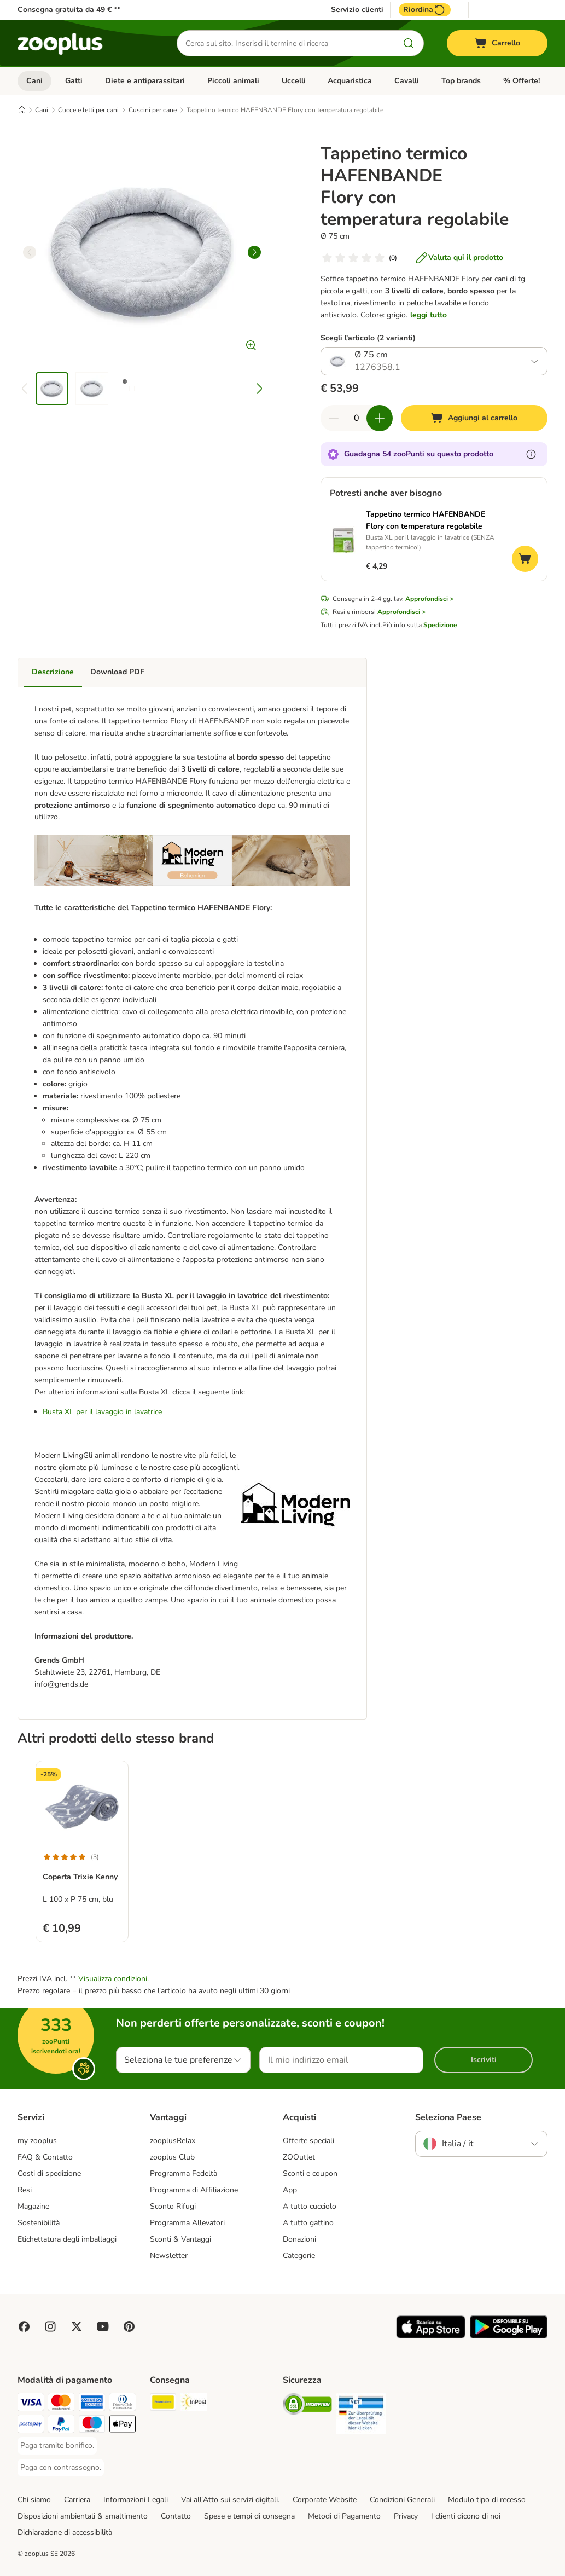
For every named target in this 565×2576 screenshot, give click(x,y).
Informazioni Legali (135, 2499)
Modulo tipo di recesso (487, 2499)
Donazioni (299, 2239)
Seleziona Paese (448, 2117)
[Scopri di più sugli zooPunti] (531, 454)
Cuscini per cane (153, 110)
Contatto (176, 2516)
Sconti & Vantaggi (180, 2239)
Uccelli (294, 81)
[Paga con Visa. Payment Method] (31, 2404)
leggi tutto (428, 315)
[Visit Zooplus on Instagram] (50, 2326)
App (290, 2190)
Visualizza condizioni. (113, 1978)
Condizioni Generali (402, 2499)
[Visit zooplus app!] (430, 2336)
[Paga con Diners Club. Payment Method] (122, 2404)
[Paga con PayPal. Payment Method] (61, 2425)
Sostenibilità (39, 2223)
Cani (34, 81)
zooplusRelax (172, 2140)
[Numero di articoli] (356, 418)
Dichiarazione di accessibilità (65, 2532)
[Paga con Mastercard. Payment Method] (61, 2404)
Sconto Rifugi (173, 2206)
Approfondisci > (429, 598)
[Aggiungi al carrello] (474, 418)
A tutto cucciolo (309, 2206)
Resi (25, 2190)
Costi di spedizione (49, 2173)
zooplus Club (172, 2157)
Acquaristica (350, 81)
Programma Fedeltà (183, 2173)
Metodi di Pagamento (344, 2516)
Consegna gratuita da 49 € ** (69, 9)
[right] (254, 252)
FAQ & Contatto (45, 2157)
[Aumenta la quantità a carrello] (379, 418)
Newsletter (169, 2255)
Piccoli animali (233, 81)
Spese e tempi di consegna (249, 2516)
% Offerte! (521, 81)
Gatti (74, 81)
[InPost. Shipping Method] (193, 2404)
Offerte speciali (308, 2140)
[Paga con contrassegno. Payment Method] (60, 2468)
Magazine (33, 2206)
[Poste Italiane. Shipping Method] (163, 2404)
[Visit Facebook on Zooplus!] (24, 2326)
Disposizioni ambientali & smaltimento (83, 2516)
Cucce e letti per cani (88, 110)
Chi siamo (34, 2499)
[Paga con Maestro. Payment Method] (92, 2425)
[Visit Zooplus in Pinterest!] (129, 2326)
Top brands (461, 81)
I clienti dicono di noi (465, 2516)
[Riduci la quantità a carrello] (334, 418)
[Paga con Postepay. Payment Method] (31, 2425)
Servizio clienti (357, 10)
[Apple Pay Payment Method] (122, 2425)
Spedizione (440, 625)
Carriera (77, 2499)
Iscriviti (484, 2059)
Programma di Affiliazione (194, 2190)
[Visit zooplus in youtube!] (102, 2326)
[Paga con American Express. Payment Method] (92, 2404)
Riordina (424, 9)
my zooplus (37, 2140)
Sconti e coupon (310, 2173)
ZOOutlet (299, 2157)
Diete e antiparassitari (145, 81)
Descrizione (53, 672)
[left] (29, 252)
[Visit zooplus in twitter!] (76, 2326)
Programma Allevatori (187, 2223)
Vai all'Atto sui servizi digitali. (230, 2499)
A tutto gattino (308, 2223)
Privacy (406, 2516)
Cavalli (406, 81)
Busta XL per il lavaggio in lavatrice (102, 1411)
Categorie (299, 2255)
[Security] (307, 2406)
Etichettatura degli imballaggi (67, 2239)
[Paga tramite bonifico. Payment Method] (57, 2446)
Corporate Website (325, 2499)
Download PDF (117, 672)
